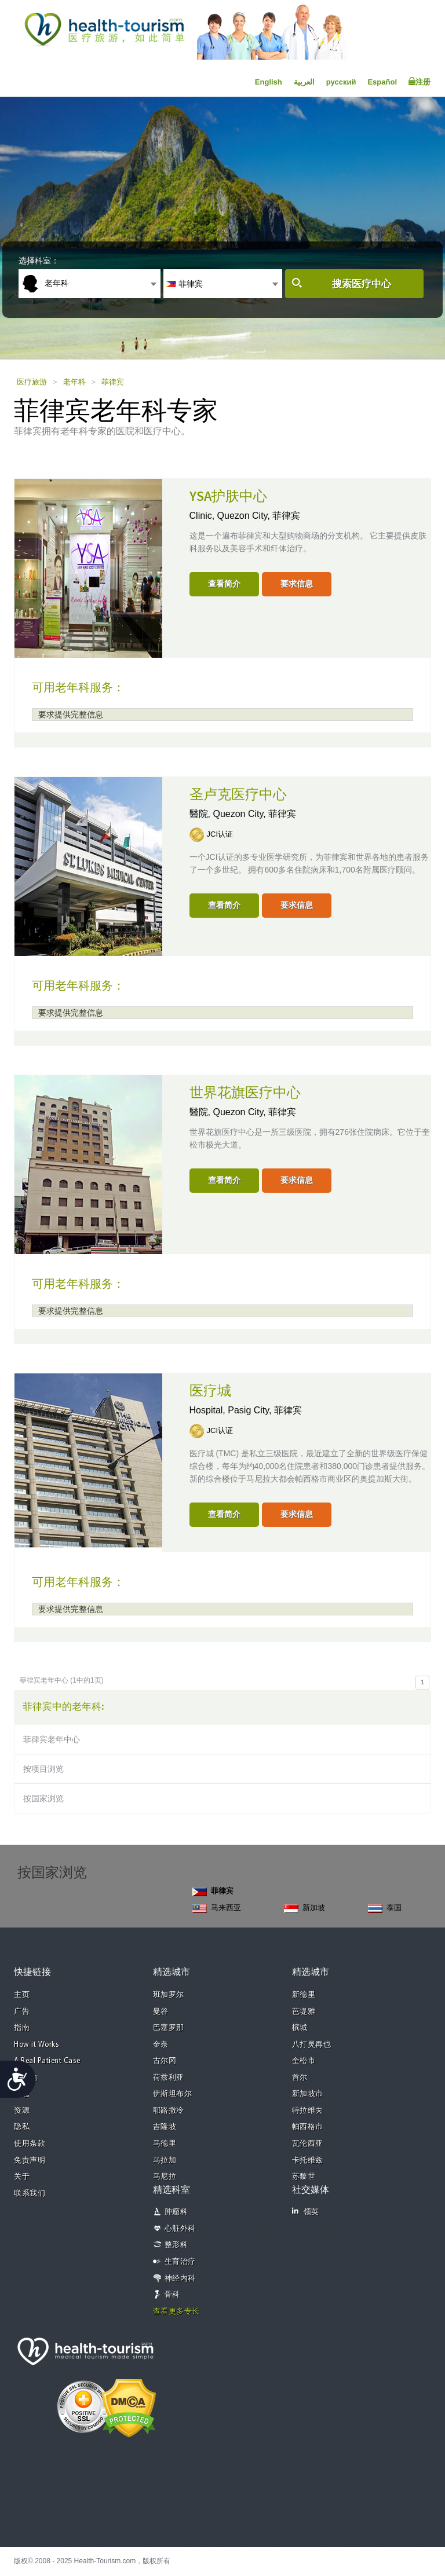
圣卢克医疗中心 (238, 795)
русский (341, 82)
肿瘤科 (176, 2212)
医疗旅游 (32, 382)
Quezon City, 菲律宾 (259, 516)
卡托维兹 (307, 2160)
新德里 (304, 1995)
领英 (305, 2211)
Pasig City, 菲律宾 (265, 1410)
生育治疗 (180, 2262)
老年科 (74, 382)
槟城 (300, 2028)
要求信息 (296, 583)
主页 (22, 1995)
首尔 (300, 2078)
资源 (22, 2111)
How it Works (36, 2045)
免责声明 (29, 2160)
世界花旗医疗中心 (245, 1093)
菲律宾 (112, 382)
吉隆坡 (165, 2127)
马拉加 (165, 2160)
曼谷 (161, 2012)
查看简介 (224, 583)
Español (382, 82)
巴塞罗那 (168, 2028)
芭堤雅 (304, 2012)
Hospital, (208, 1410)
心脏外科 (180, 2229)
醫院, (201, 814)
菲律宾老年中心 (51, 1739)
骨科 (172, 2295)
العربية (304, 82)
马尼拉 (165, 2177)
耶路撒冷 (168, 2111)
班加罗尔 (168, 1995)
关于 (22, 2177)
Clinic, (203, 516)
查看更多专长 (176, 2311)
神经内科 (180, 2278)
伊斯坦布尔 (172, 2094)
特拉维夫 (307, 2111)
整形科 (176, 2245)
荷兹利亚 (168, 2078)
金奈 (161, 2045)
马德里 (165, 2144)
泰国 (385, 1908)
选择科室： (39, 260)
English (268, 82)
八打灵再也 (311, 2045)
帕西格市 (307, 2127)
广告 (22, 2012)
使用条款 (29, 2144)
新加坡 (304, 1908)
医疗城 (210, 1391)
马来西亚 (216, 1908)
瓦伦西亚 (307, 2144)
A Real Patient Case (47, 2061)
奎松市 (304, 2061)
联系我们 (29, 2193)
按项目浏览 (43, 1768)
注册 (419, 81)
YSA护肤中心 (228, 497)
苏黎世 (304, 2177)
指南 (22, 2028)
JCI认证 (220, 834)
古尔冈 (165, 2061)
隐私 (22, 2127)
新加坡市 (307, 2094)
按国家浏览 (43, 1798)
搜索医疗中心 (361, 284)
